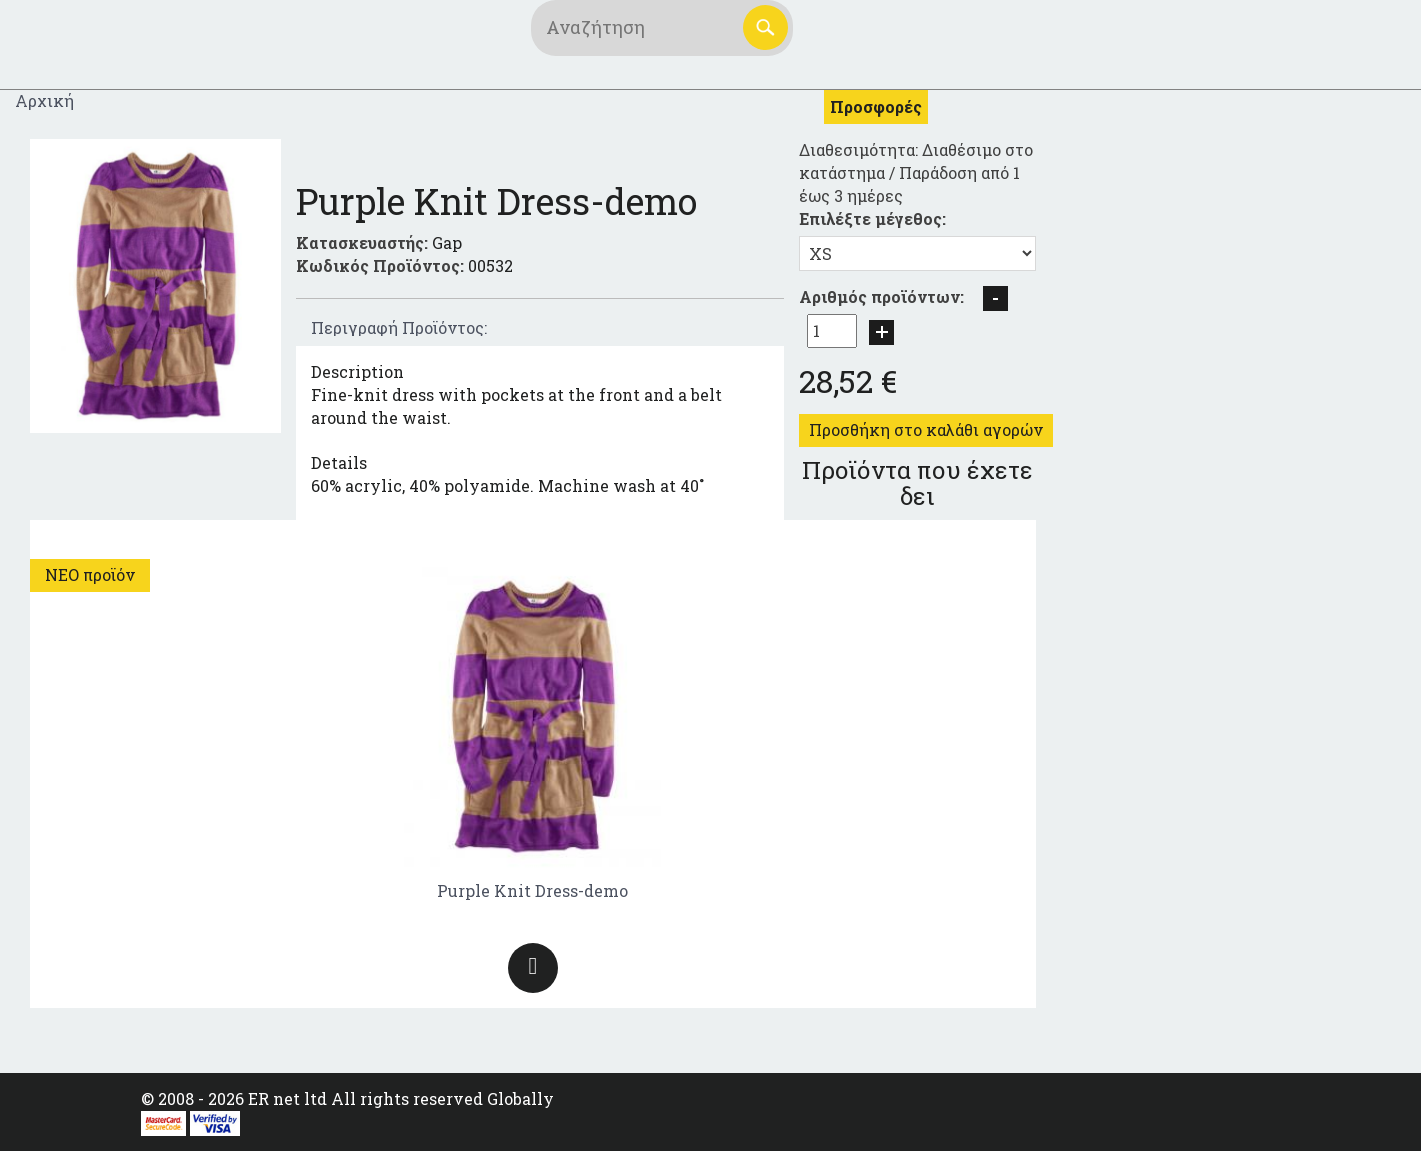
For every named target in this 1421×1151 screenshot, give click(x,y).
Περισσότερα (533, 968)
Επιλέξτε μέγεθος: (872, 218)
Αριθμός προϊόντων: (881, 296)
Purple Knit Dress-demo (532, 890)
